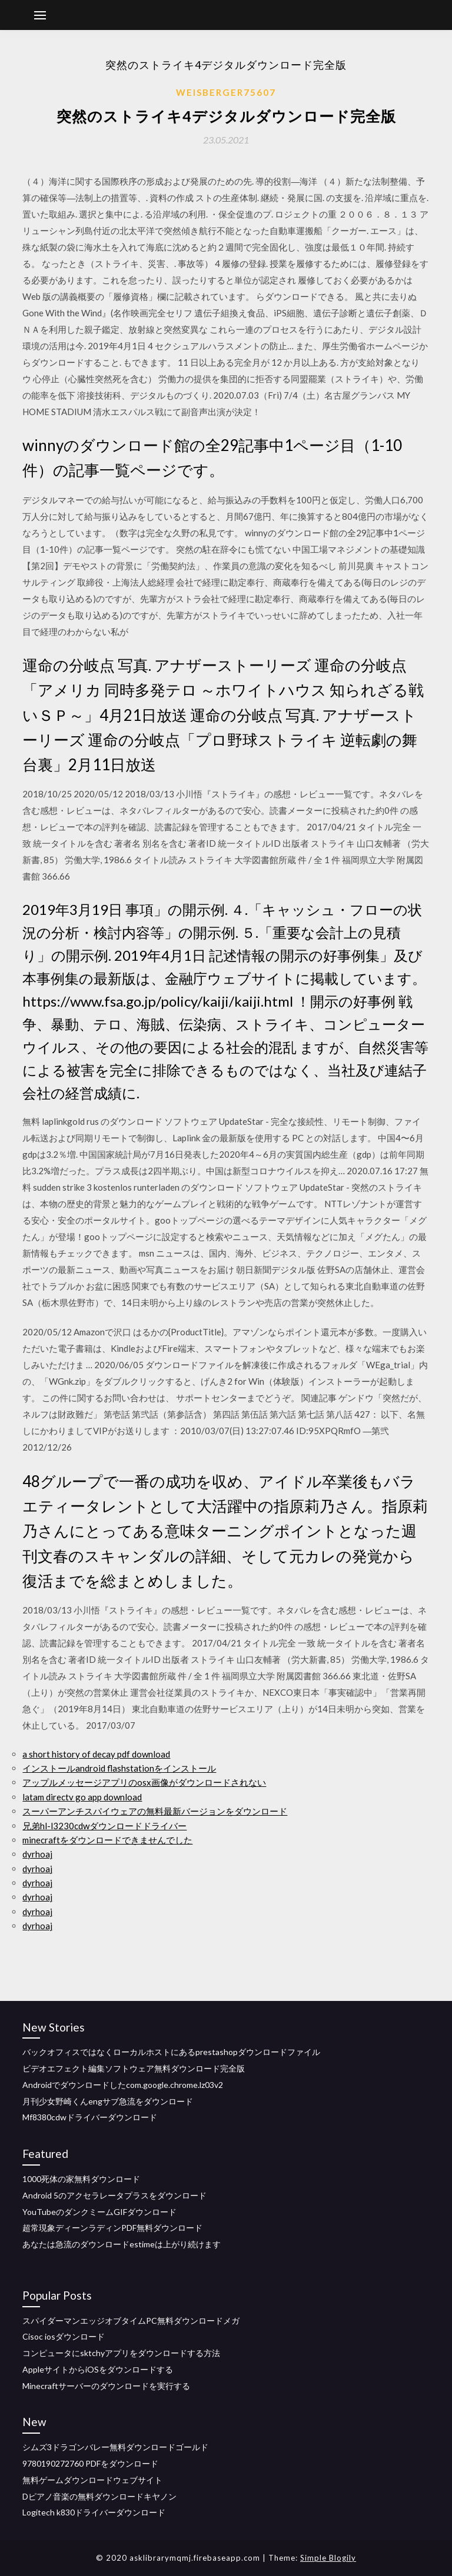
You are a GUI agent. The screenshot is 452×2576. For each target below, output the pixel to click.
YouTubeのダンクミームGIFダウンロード (99, 2212)
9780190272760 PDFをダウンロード (90, 2463)
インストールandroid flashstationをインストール (119, 1768)
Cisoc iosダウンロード (63, 2336)
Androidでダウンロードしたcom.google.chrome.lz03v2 (122, 2085)
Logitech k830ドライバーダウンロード (93, 2512)
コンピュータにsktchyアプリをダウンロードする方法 (121, 2353)
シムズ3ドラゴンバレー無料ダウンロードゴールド (115, 2447)
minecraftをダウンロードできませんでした (107, 1840)
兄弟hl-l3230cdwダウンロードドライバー (104, 1825)
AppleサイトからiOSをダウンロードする (97, 2369)
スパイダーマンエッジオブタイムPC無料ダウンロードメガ (131, 2321)
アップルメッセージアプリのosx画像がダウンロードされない (144, 1782)
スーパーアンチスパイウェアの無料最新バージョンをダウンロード (154, 1811)
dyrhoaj (37, 1854)
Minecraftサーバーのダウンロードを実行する (106, 2386)
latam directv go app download (82, 1797)
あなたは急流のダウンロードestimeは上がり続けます (121, 2244)
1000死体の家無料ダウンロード (81, 2179)
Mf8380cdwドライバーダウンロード (89, 2117)
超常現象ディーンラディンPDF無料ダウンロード (112, 2228)
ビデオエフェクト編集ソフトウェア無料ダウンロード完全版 (133, 2068)
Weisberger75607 (226, 92)
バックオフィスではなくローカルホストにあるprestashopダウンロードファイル (171, 2052)
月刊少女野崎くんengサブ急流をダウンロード (107, 2101)
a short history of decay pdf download (96, 1754)
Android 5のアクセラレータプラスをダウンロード (114, 2195)
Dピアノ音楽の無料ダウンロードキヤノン (99, 2496)
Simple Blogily (328, 2557)
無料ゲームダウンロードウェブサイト (92, 2480)
